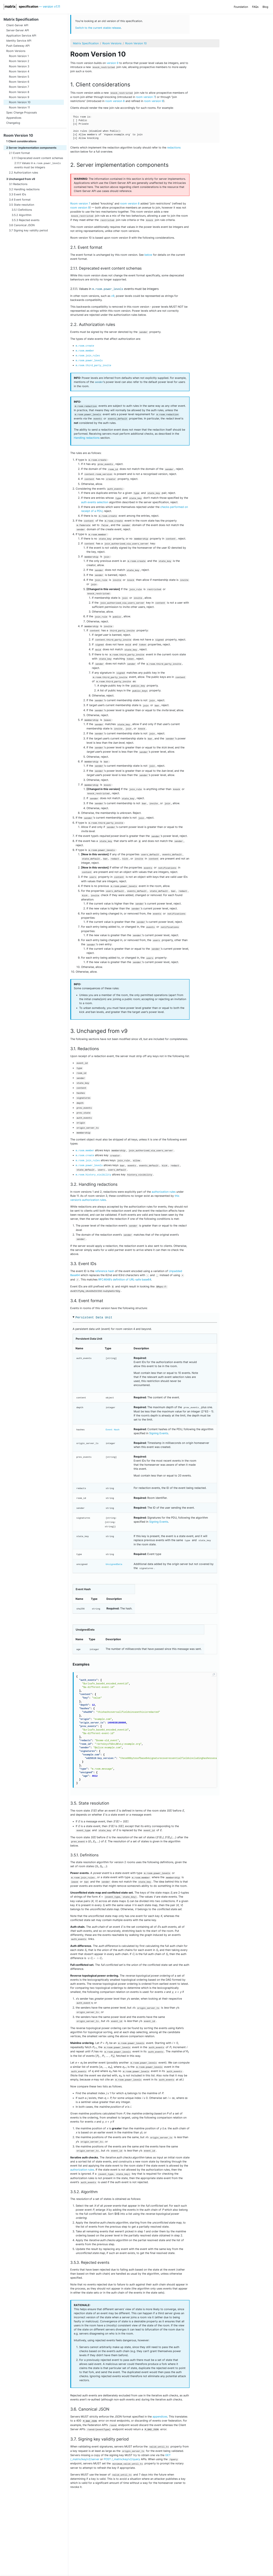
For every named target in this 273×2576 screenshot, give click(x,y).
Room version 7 (80, 203)
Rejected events (29, 220)
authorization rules (164, 1191)
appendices (160, 2416)
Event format (21, 153)
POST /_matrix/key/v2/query (122, 2459)
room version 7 (145, 97)
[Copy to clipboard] (213, 1674)
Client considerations (22, 141)
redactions (174, 147)
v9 (112, 295)
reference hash (104, 1271)
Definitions (25, 209)
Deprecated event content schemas (40, 158)
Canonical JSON (24, 225)
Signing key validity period (31, 230)
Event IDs (20, 194)
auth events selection (94, 502)
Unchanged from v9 (22, 179)
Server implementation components (32, 147)
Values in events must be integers (37, 165)
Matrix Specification (86, 43)
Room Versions (111, 43)
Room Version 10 (18, 135)
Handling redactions (27, 189)
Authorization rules (26, 172)
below (148, 254)
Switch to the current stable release (98, 27)
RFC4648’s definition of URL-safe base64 (124, 1279)
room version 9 (153, 101)
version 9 (112, 63)
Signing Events (158, 1433)
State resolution (24, 204)
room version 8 (115, 101)
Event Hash (112, 1429)
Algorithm (25, 215)
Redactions (20, 184)
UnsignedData (114, 1564)
